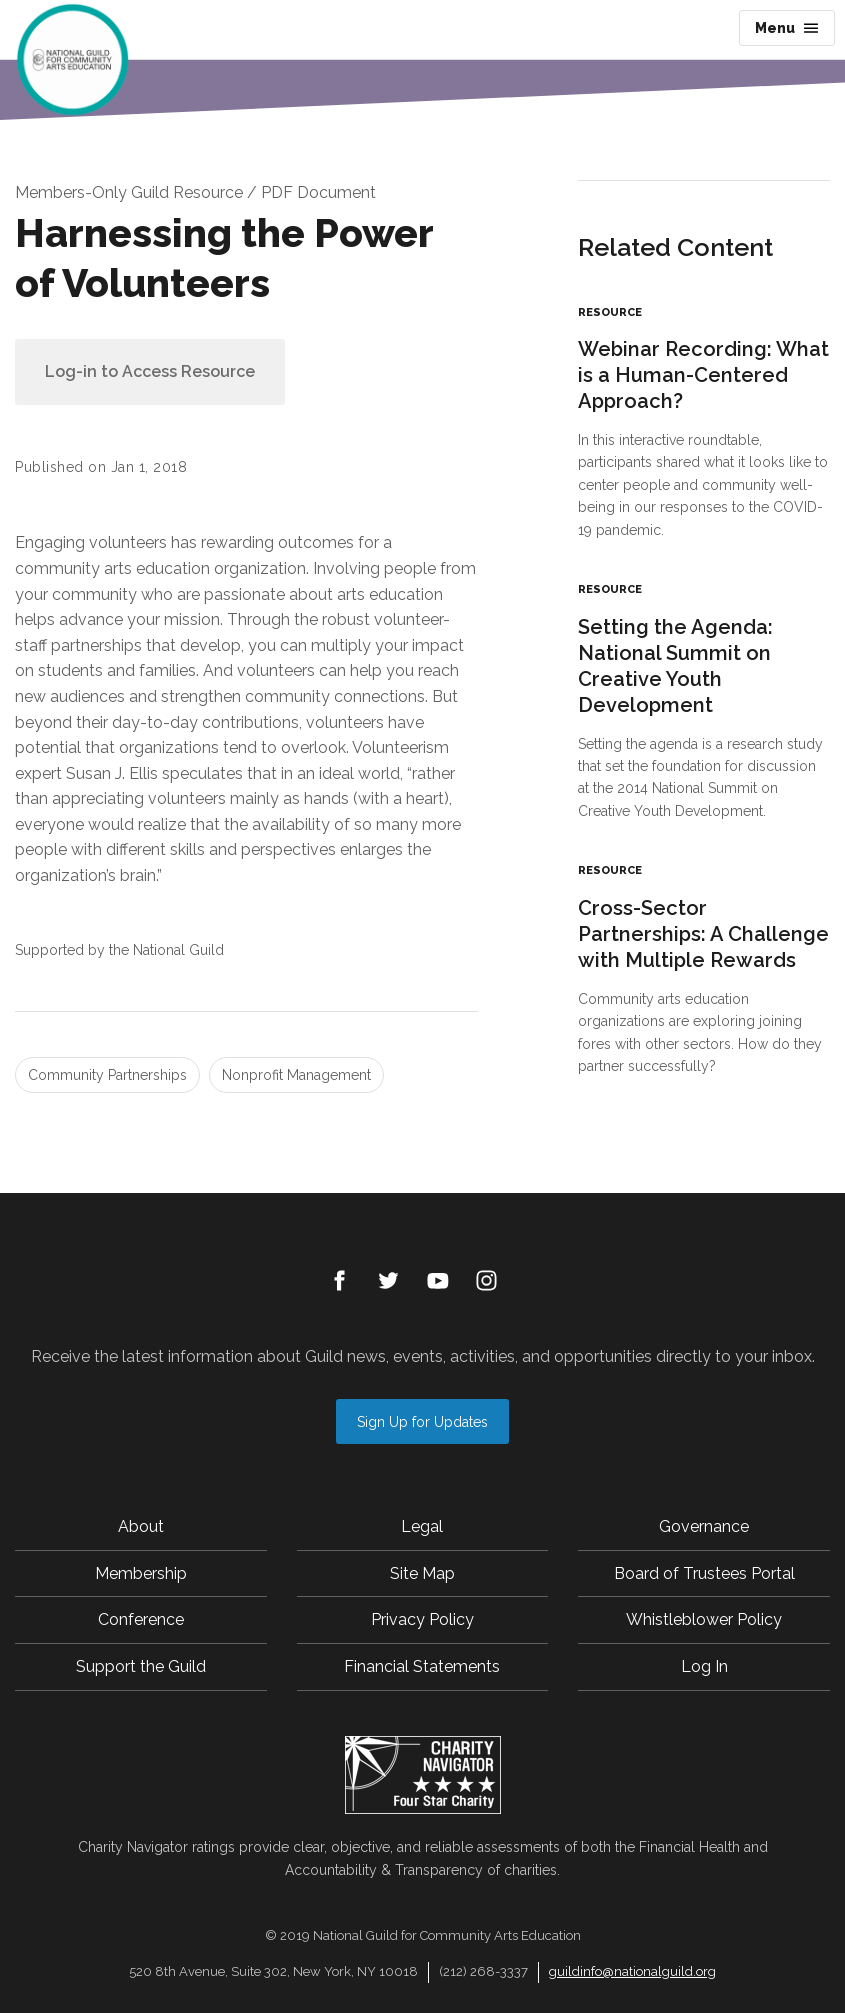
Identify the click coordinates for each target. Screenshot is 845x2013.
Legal (422, 1526)
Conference (141, 1619)
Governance (704, 1526)
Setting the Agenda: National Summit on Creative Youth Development (675, 666)
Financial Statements (422, 1666)
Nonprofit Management (296, 1075)
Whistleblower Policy (704, 1619)
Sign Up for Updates (422, 1422)
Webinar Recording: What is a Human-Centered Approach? (703, 375)
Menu (787, 28)
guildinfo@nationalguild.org (632, 1971)
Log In (704, 1666)
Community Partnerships (107, 1075)
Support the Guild (141, 1666)
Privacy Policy (422, 1619)
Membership (141, 1573)
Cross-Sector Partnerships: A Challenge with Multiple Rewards (703, 934)
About (141, 1526)
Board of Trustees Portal (704, 1573)
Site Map (422, 1573)
